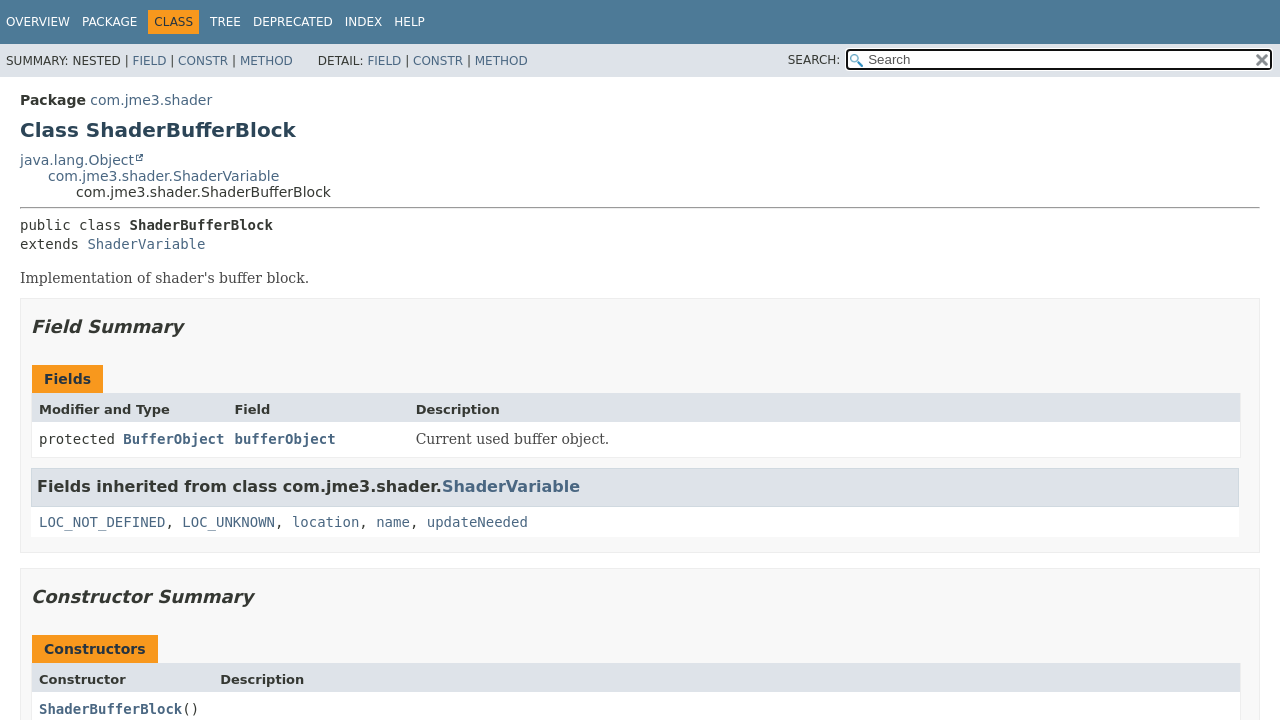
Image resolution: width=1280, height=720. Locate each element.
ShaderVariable (146, 244)
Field (149, 61)
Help (409, 22)
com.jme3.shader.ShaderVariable (163, 176)
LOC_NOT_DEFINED (102, 522)
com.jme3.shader (151, 100)
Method (266, 61)
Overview (38, 22)
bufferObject (284, 439)
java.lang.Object (77, 160)
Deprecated (293, 22)
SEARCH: (814, 60)
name (393, 522)
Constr (203, 61)
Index (364, 22)
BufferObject (173, 439)
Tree (225, 22)
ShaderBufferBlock (110, 709)
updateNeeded (477, 522)
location (325, 522)
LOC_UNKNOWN (228, 522)
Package (109, 22)
